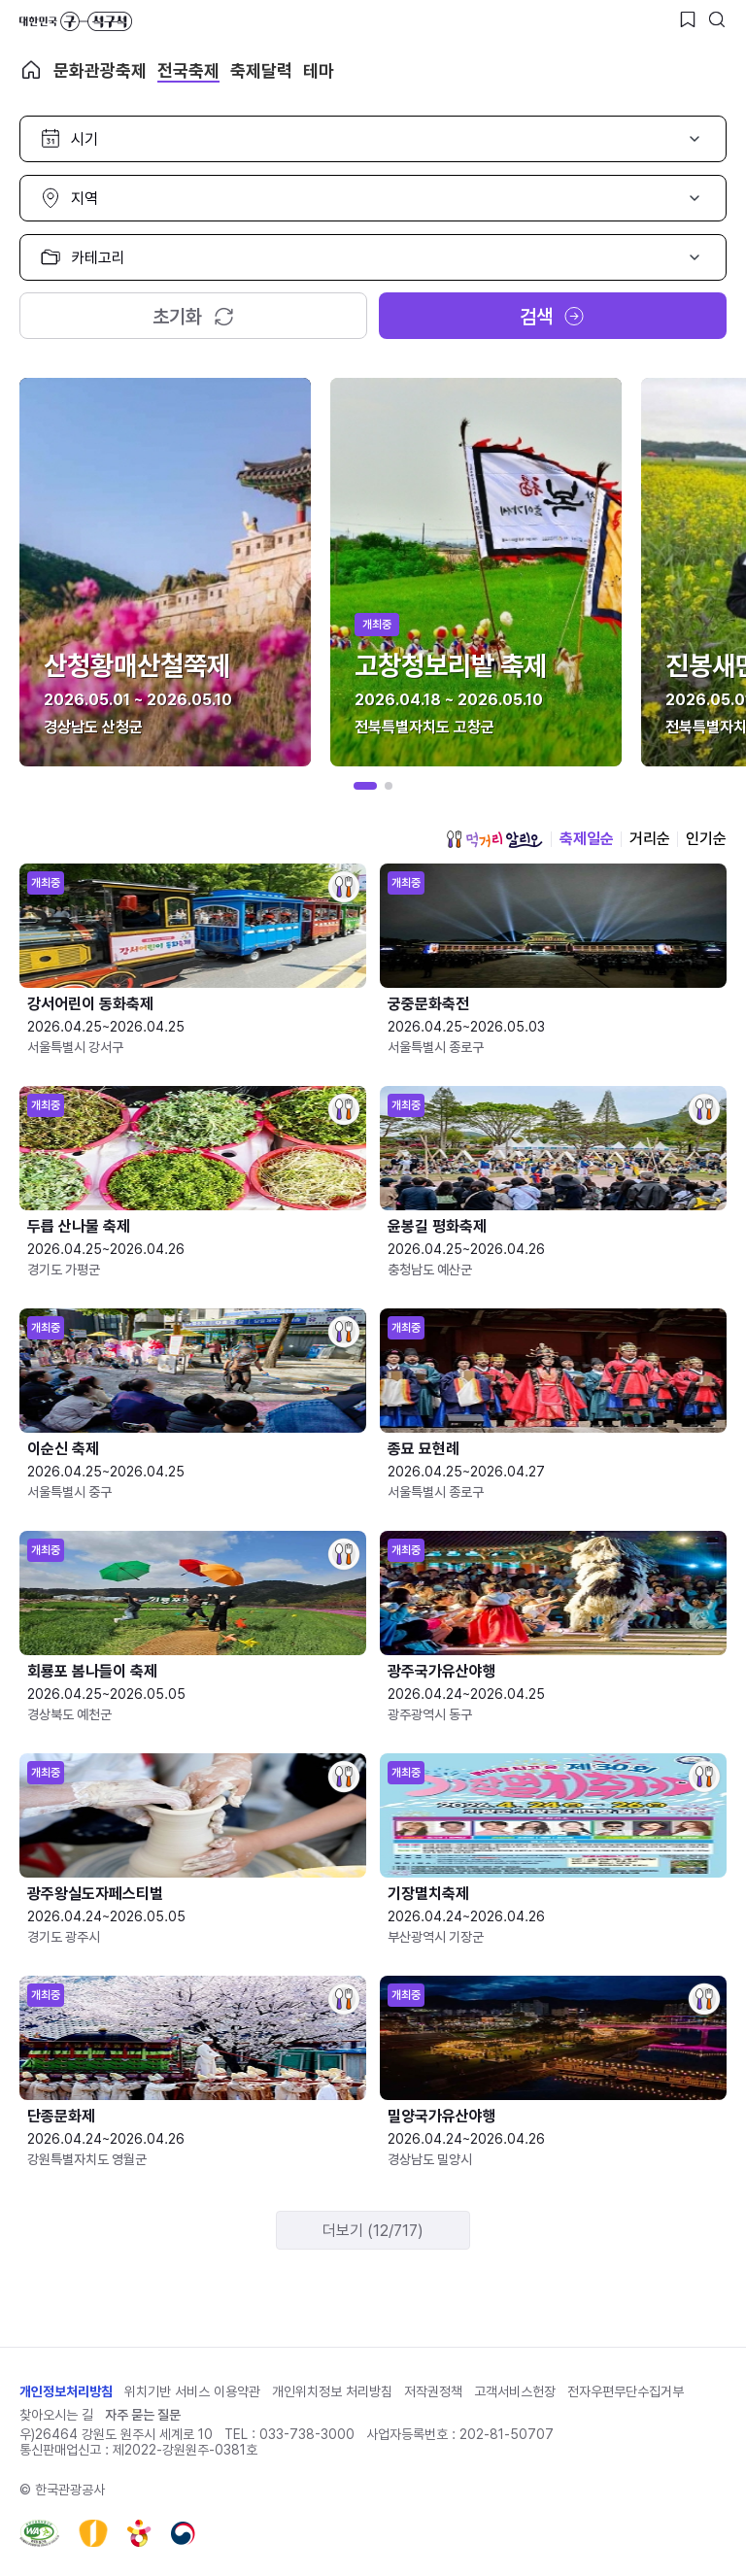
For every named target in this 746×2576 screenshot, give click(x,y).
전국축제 (188, 70)
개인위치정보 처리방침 (332, 2391)
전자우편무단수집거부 (625, 2391)
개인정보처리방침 (66, 2391)
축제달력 (261, 70)
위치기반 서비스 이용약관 (192, 2391)
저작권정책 (433, 2391)
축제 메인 (31, 70)
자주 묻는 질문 (143, 2415)
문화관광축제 (100, 70)
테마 (318, 70)
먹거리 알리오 (494, 839)
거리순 (649, 839)
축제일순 (587, 839)
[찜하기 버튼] (687, 19)
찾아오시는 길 (56, 2415)
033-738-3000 (307, 2434)
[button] (365, 786)
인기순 (706, 839)
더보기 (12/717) (373, 2230)
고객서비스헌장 (515, 2391)
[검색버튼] (717, 19)
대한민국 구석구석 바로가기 (75, 21)
